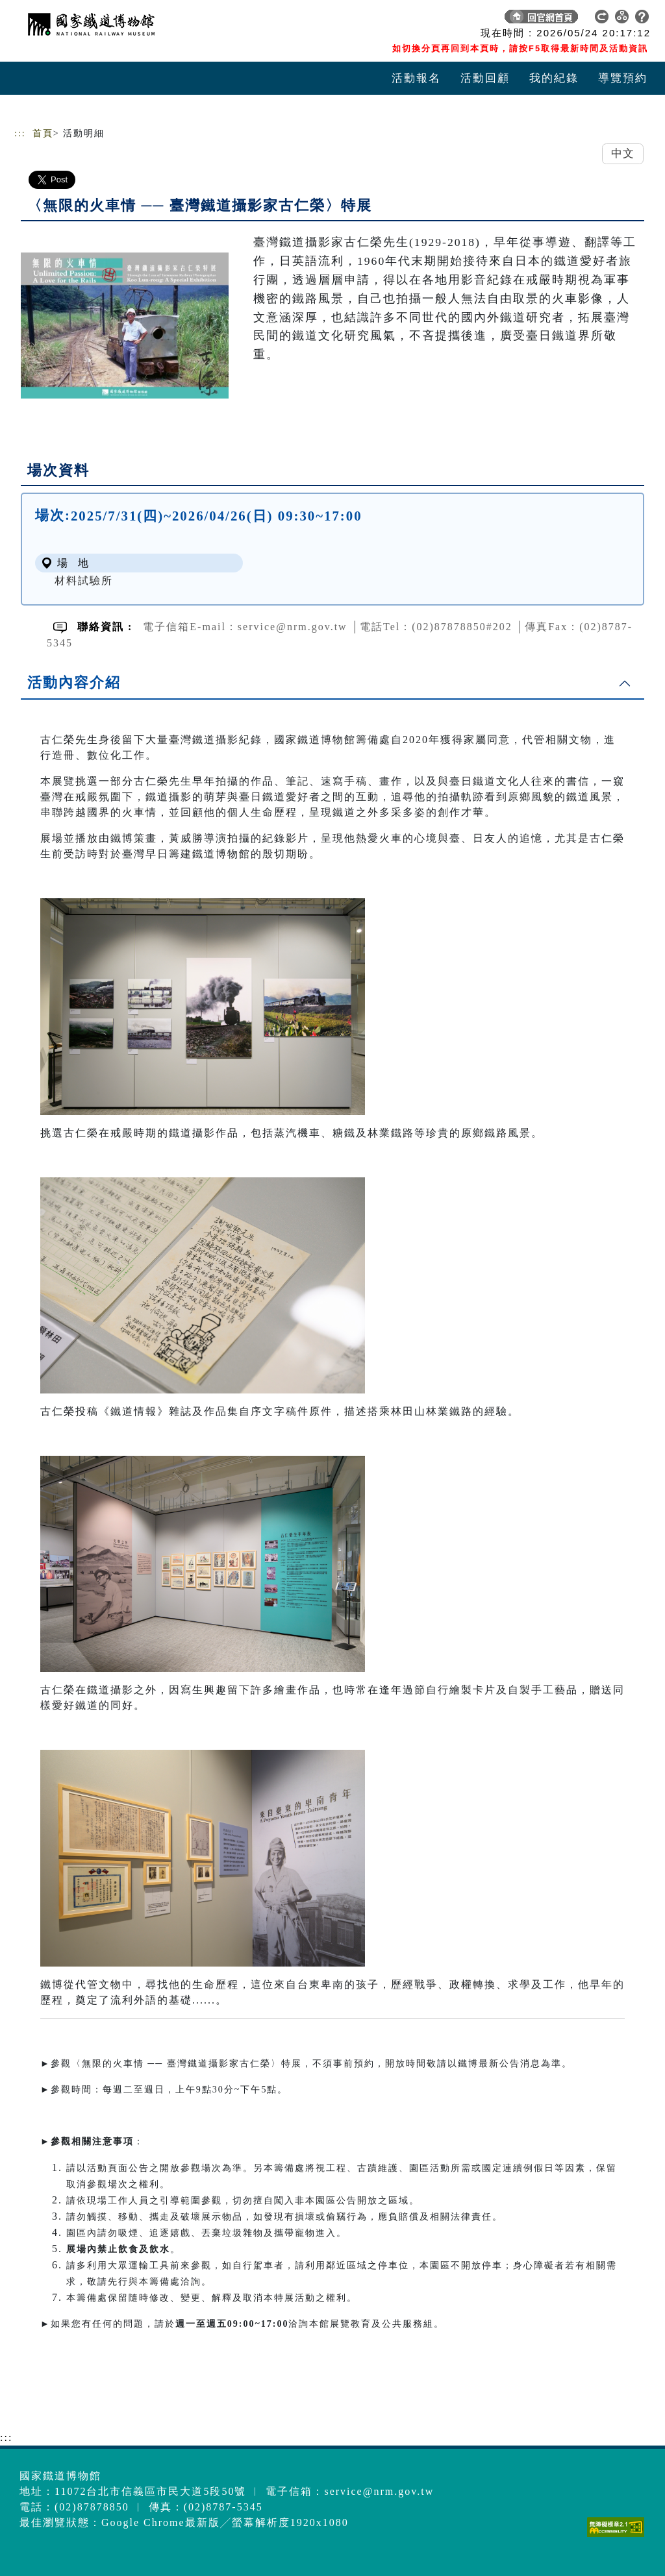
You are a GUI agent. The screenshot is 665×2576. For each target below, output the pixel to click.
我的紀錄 (554, 78)
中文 (622, 153)
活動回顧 (485, 78)
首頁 (42, 133)
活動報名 (416, 78)
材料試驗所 (84, 580)
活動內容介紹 (74, 682)
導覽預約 (622, 78)
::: (20, 133)
